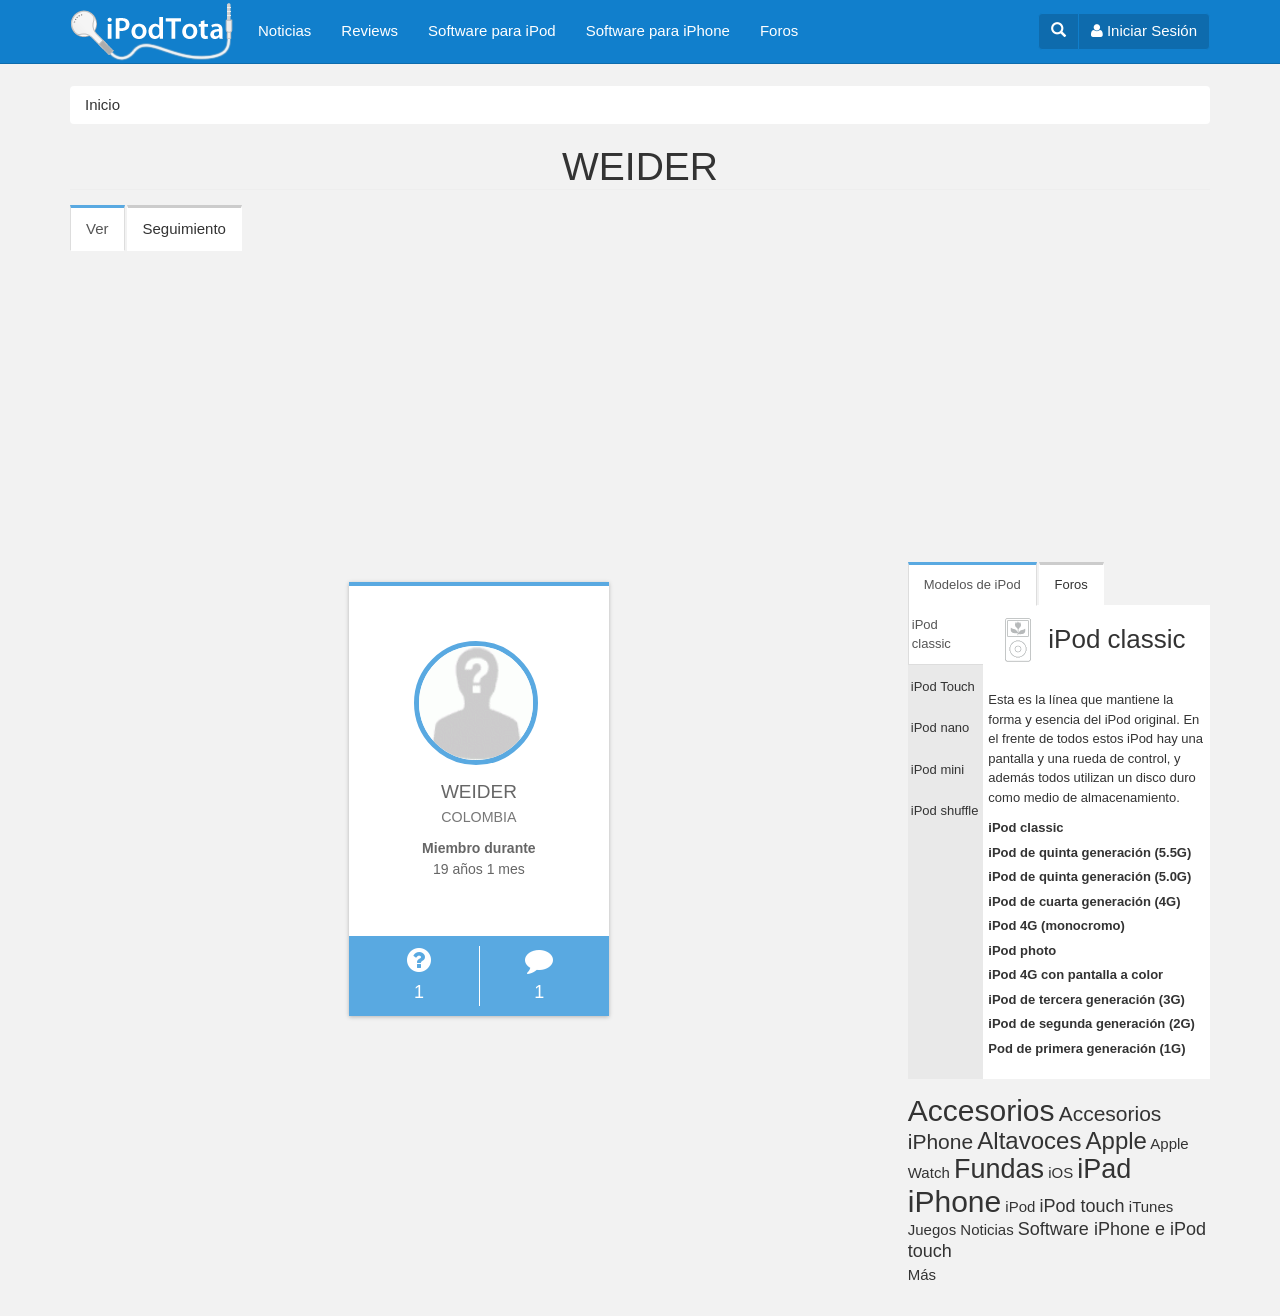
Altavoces (1029, 1140)
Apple (1116, 1140)
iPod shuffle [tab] (945, 810)
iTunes (1151, 1206)
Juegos (932, 1229)
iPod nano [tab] (940, 727)
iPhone (954, 1201)
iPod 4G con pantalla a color (1075, 974)
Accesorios (981, 1110)
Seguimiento (184, 228)
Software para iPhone (658, 30)
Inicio (102, 104)
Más (922, 1274)
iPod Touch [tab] (943, 686)
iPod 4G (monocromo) (1056, 925)
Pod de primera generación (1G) (1086, 1048)
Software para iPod (492, 30)
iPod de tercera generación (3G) (1086, 999)
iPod (1020, 1206)
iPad (1104, 1169)
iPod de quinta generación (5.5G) (1089, 852)
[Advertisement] (640, 400)
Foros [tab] (1071, 584)
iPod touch (1082, 1206)
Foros (779, 30)
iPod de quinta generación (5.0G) (1089, 876)
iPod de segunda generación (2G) (1091, 1023)
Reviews (369, 30)
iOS (1060, 1172)
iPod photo (1022, 950)
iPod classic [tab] (931, 634)
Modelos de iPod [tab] (972, 584)
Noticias (284, 30)
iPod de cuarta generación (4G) (1084, 901)
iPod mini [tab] (937, 769)
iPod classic (1025, 827)
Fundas (999, 1169)
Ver (105, 235)
